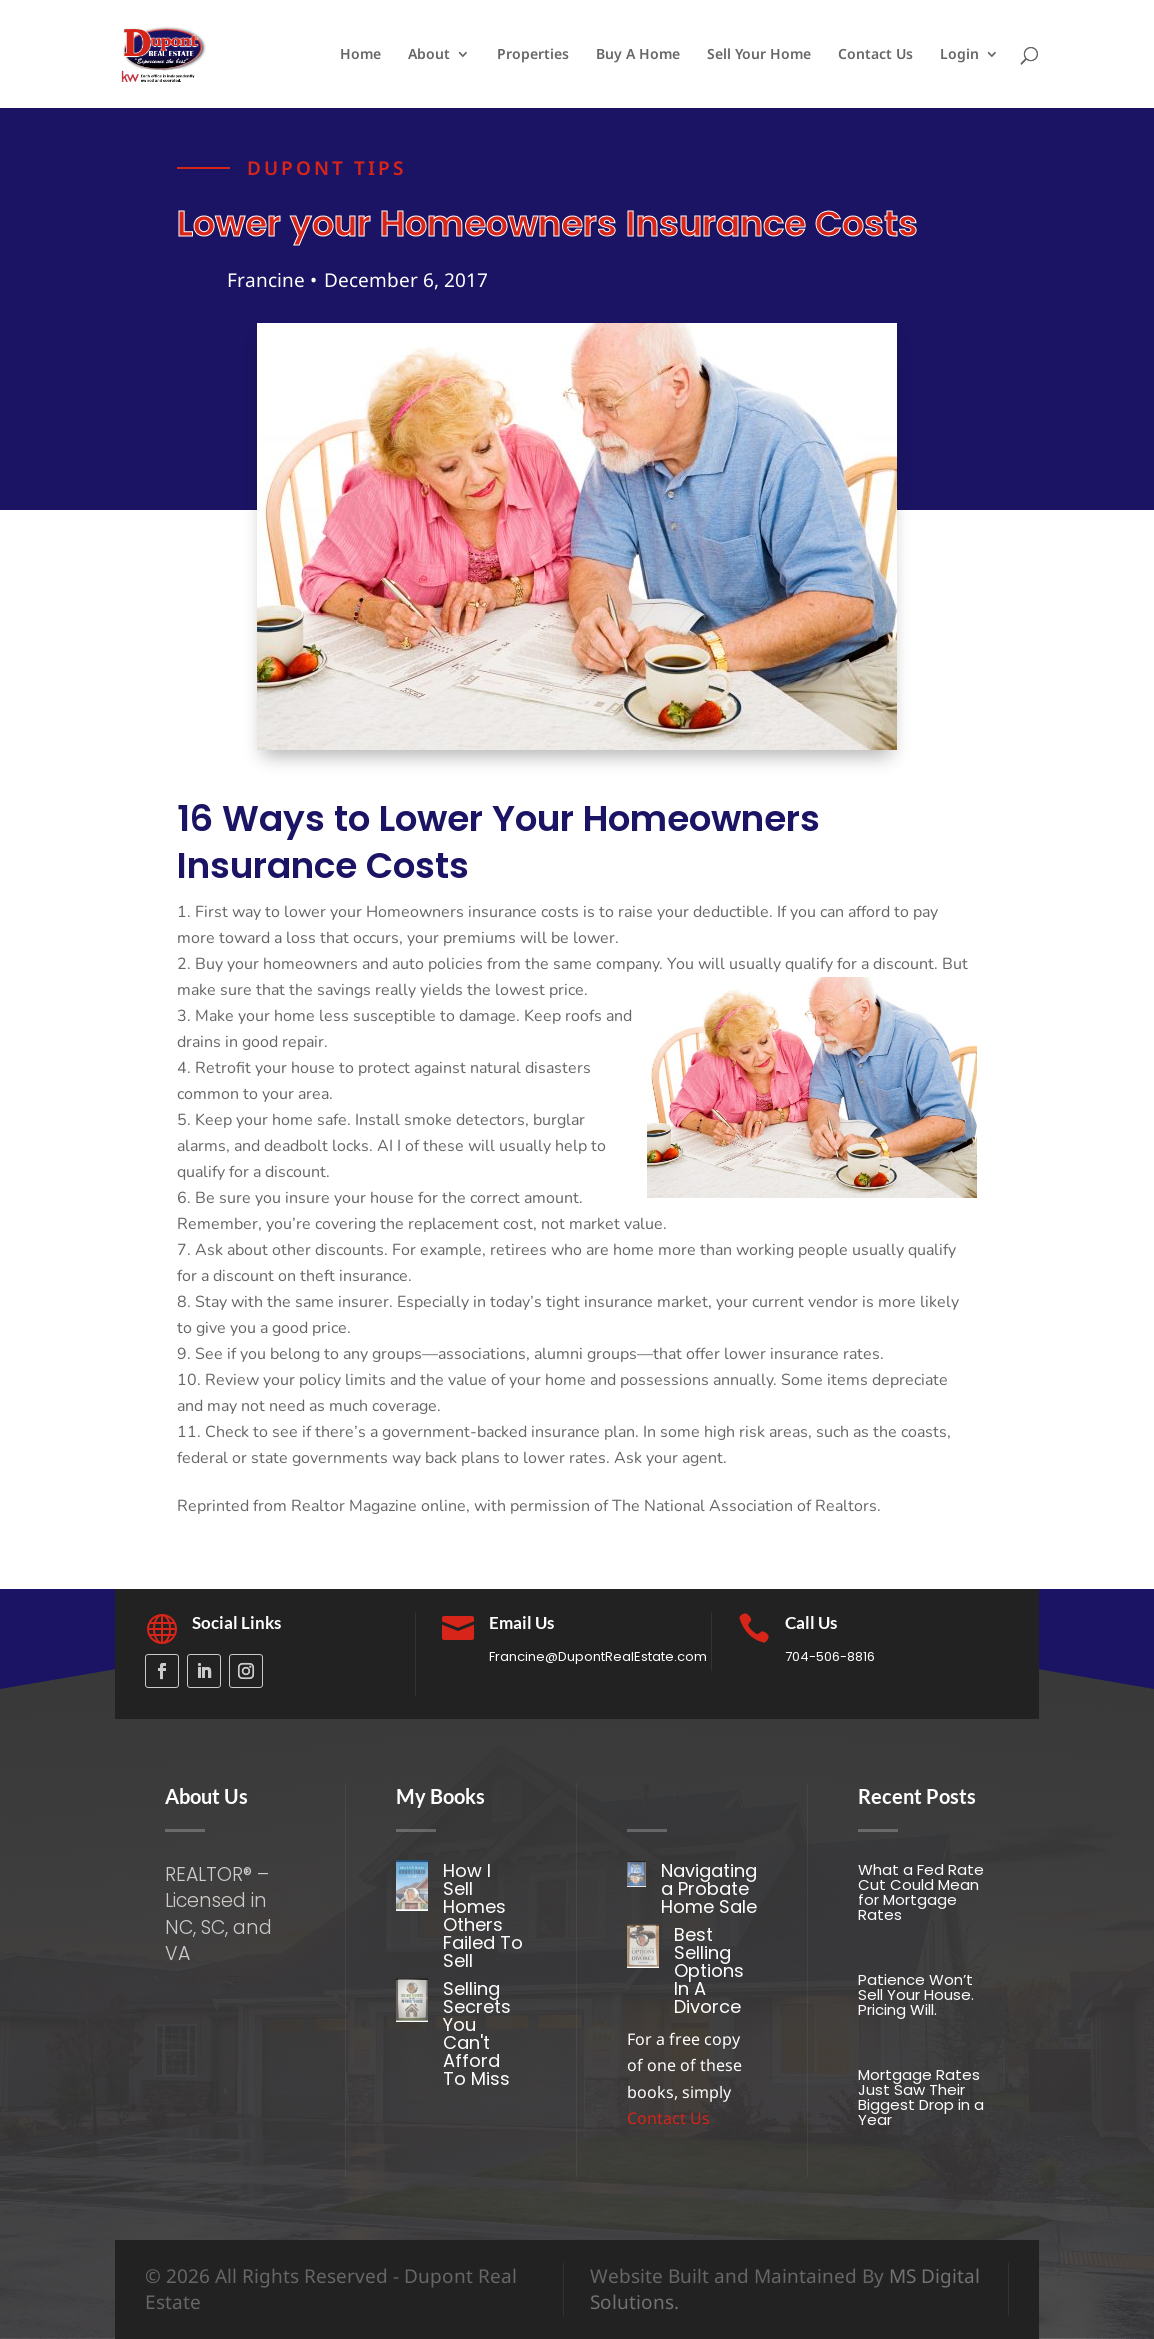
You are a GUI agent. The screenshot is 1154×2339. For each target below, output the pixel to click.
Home (360, 55)
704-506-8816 (830, 1656)
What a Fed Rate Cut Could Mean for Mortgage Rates (921, 1892)
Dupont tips (326, 174)
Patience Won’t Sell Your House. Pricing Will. (916, 1994)
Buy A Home (638, 55)
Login (959, 55)
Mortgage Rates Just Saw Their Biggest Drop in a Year (921, 2097)
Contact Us (875, 55)
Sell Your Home (759, 55)
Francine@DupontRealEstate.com (598, 1656)
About (429, 55)
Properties (533, 55)
